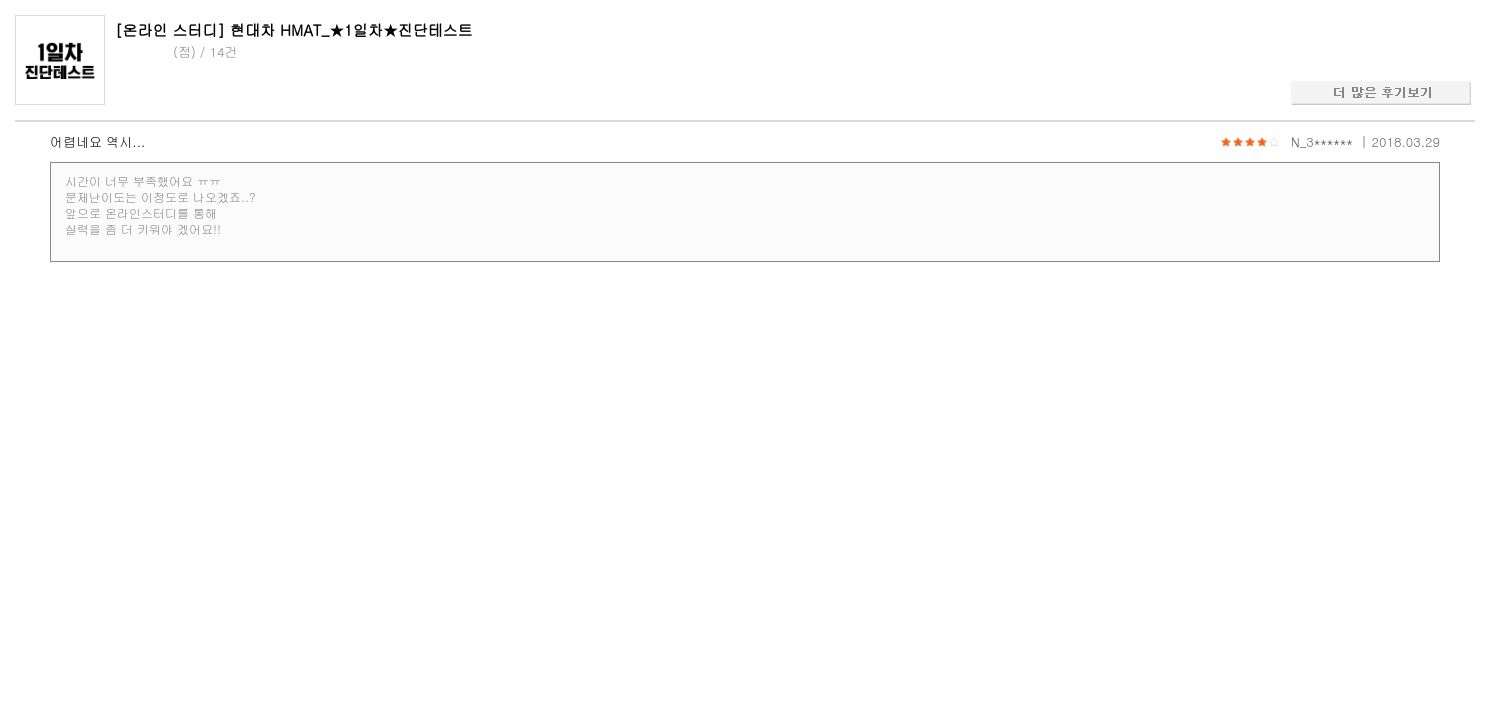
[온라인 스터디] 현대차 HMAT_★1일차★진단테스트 (294, 29)
